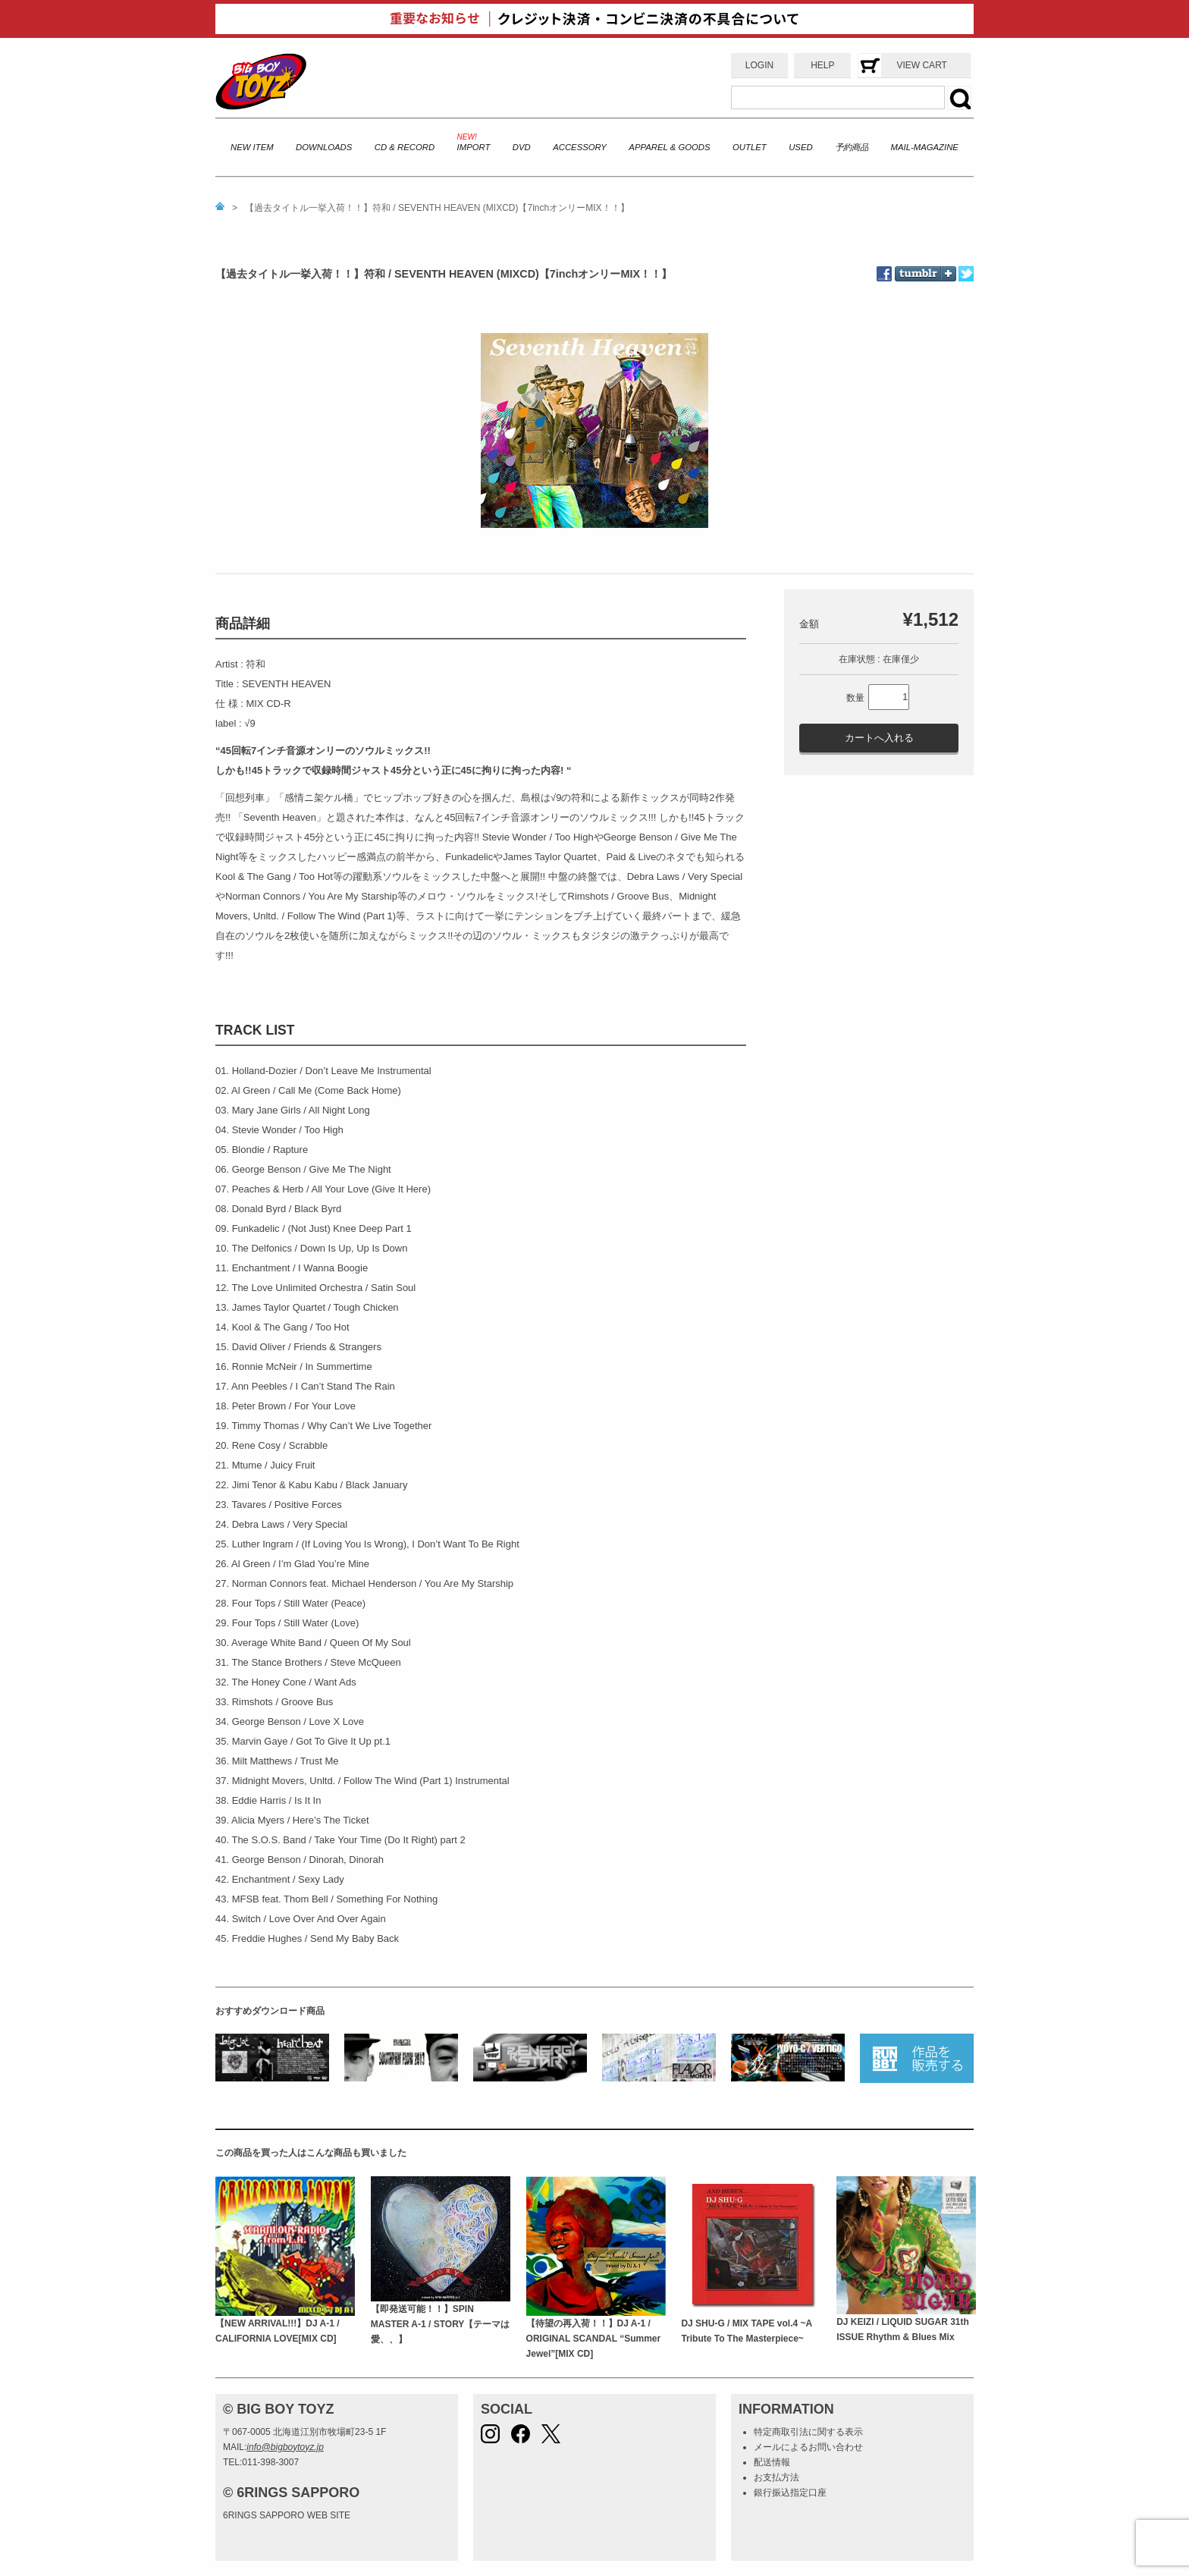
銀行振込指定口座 (790, 2492)
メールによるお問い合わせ (808, 2447)
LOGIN (759, 65)
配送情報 (772, 2462)
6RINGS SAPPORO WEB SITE (286, 2515)
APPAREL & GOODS (669, 147)
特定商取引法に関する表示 (808, 2432)
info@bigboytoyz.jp (285, 2447)
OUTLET (750, 147)
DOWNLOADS (324, 147)
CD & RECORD (405, 147)
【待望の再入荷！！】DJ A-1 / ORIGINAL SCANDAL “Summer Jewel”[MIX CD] (593, 2339)
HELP (822, 65)
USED (800, 147)
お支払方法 (776, 2477)
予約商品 (851, 147)
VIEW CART (921, 65)
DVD (522, 147)
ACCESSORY (580, 147)
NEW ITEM (252, 147)
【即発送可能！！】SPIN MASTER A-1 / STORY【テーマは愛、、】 (440, 2324)
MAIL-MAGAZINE (924, 147)
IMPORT (474, 147)
